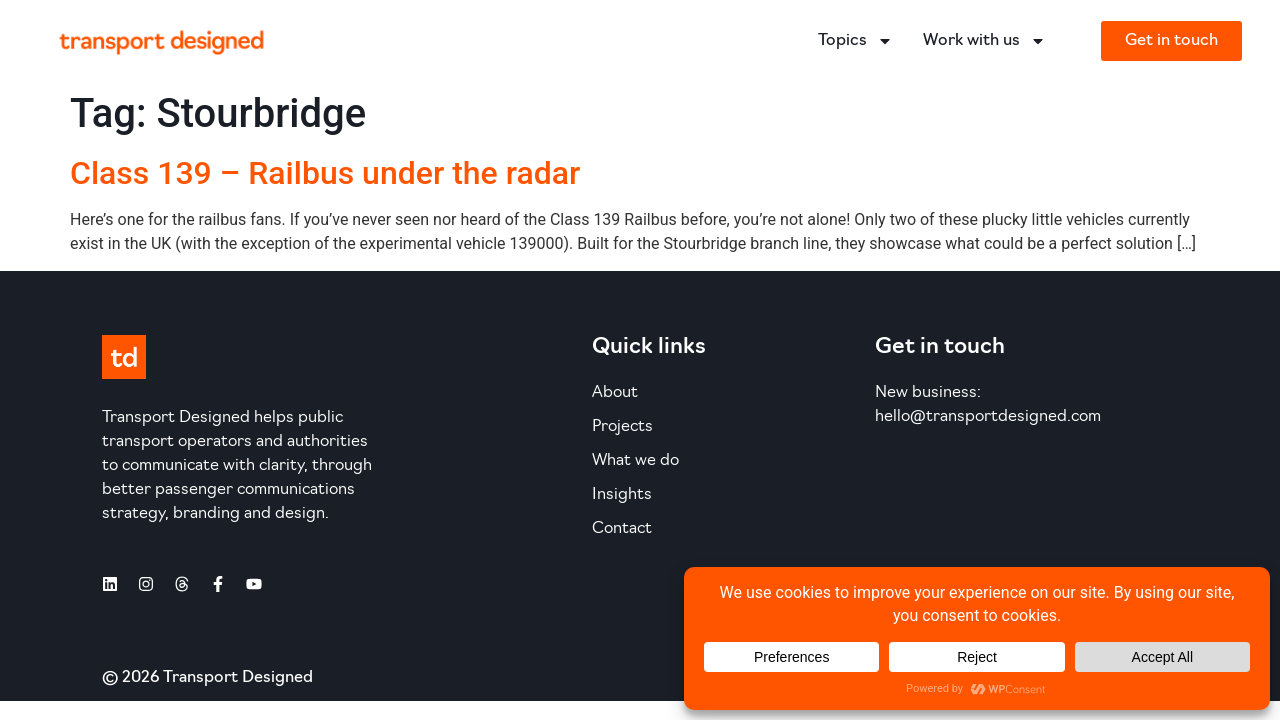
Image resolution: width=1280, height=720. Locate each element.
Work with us (984, 41)
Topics (855, 41)
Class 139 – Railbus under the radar (325, 173)
